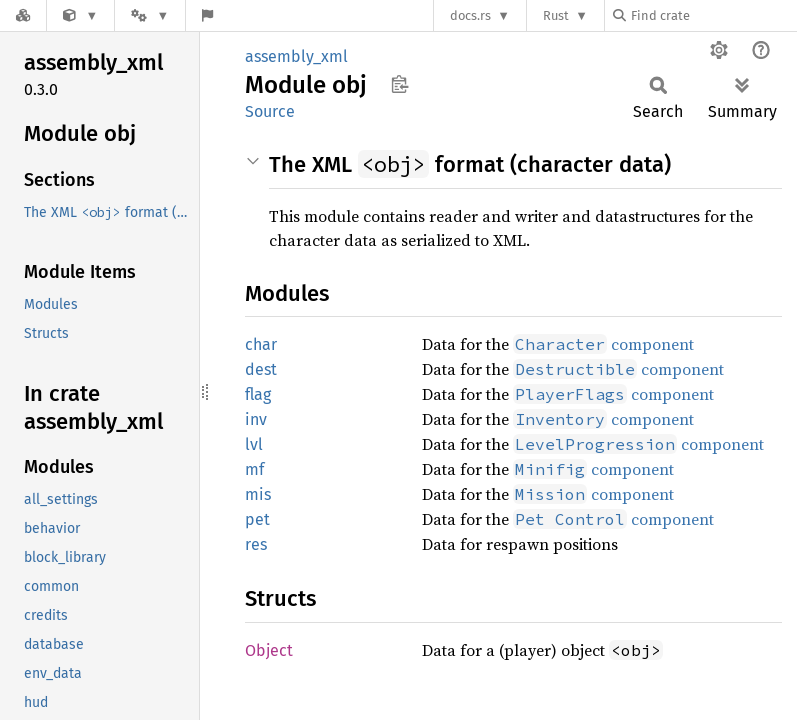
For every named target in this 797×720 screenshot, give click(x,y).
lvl (254, 444)
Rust (556, 15)
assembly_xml (296, 56)
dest (261, 369)
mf (254, 469)
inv (256, 419)
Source (270, 111)
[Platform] (150, 15)
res (256, 544)
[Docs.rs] (23, 15)
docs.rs (470, 15)
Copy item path (399, 84)
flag (258, 394)
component (603, 344)
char (261, 344)
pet (257, 519)
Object (269, 650)
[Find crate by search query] (713, 15)
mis (258, 494)
